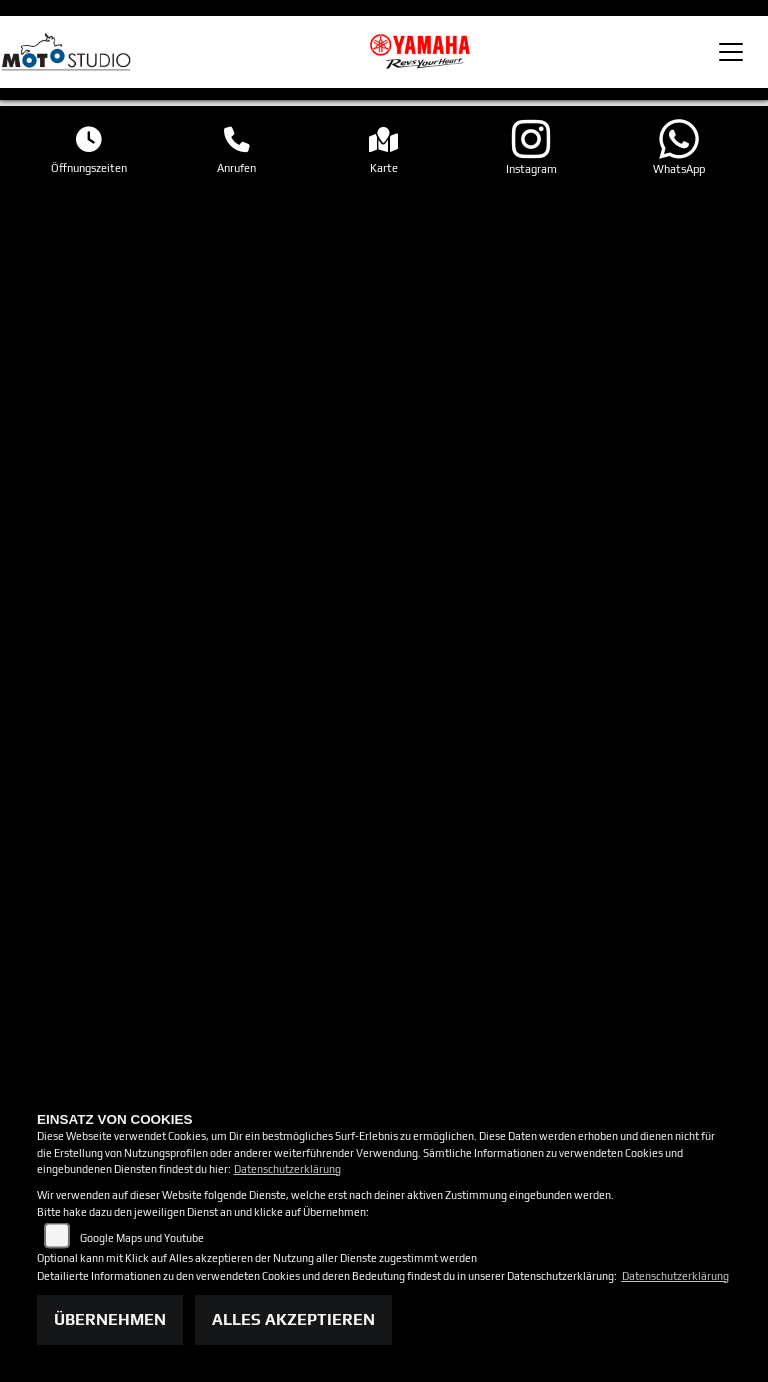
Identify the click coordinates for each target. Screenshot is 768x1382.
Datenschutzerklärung (287, 1169)
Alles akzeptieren (293, 1319)
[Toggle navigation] (731, 52)
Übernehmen (110, 1319)
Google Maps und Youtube (142, 1238)
